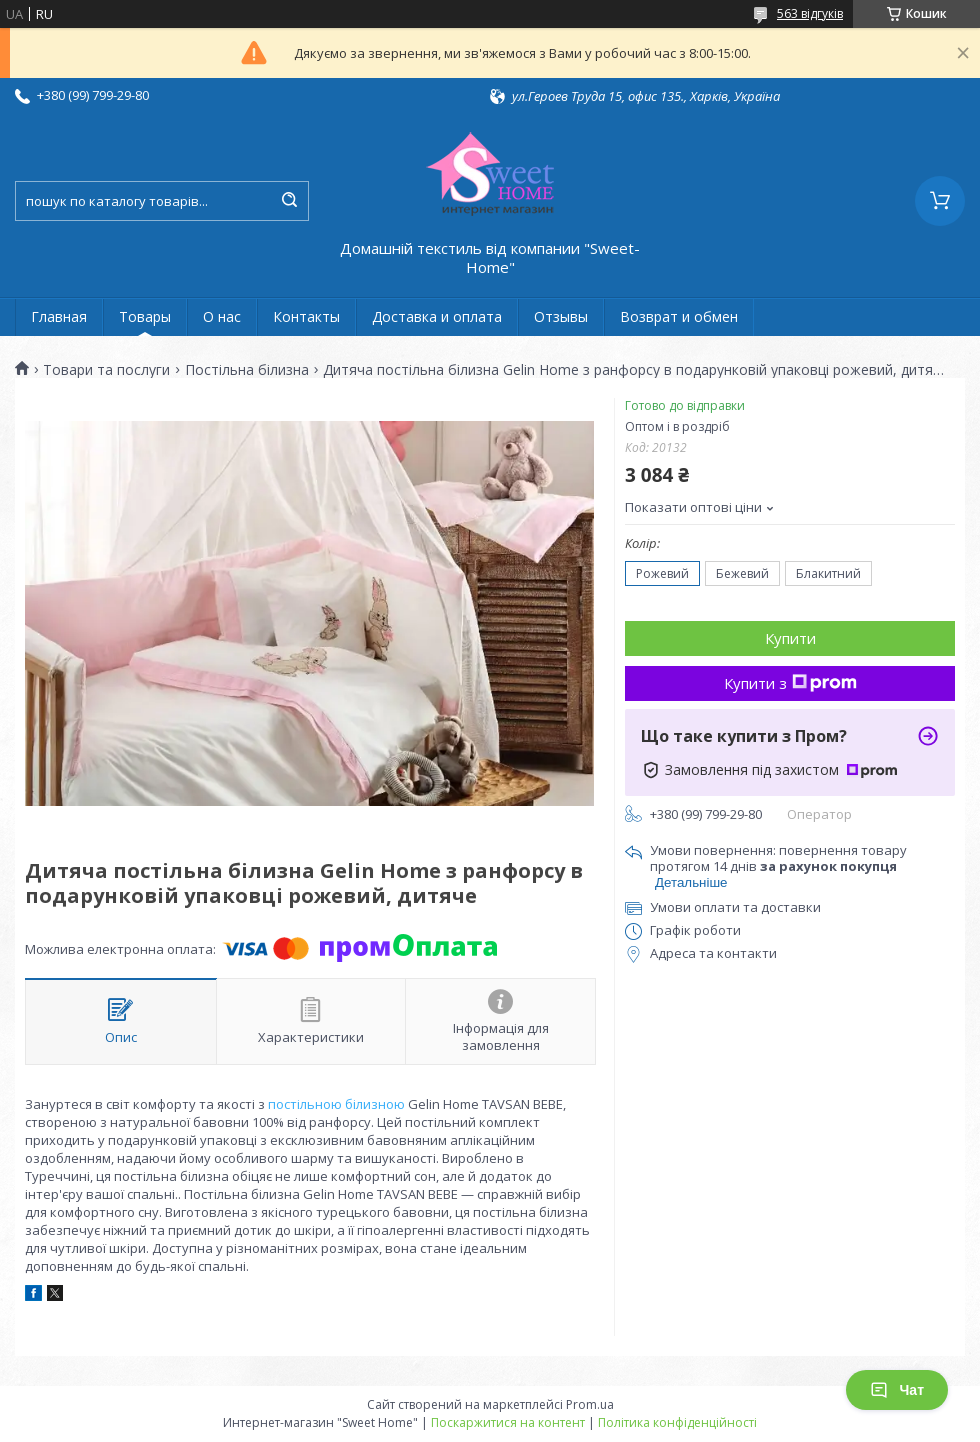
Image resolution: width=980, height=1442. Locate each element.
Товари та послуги (106, 370)
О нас (222, 316)
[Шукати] (289, 201)
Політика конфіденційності (677, 1422)
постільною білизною (336, 1104)
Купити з (790, 683)
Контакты (306, 316)
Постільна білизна (247, 370)
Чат (897, 1390)
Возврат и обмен (679, 316)
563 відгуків (810, 13)
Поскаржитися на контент (508, 1422)
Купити (790, 638)
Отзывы (561, 316)
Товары (145, 316)
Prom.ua (590, 1404)
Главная (59, 316)
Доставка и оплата (437, 316)
